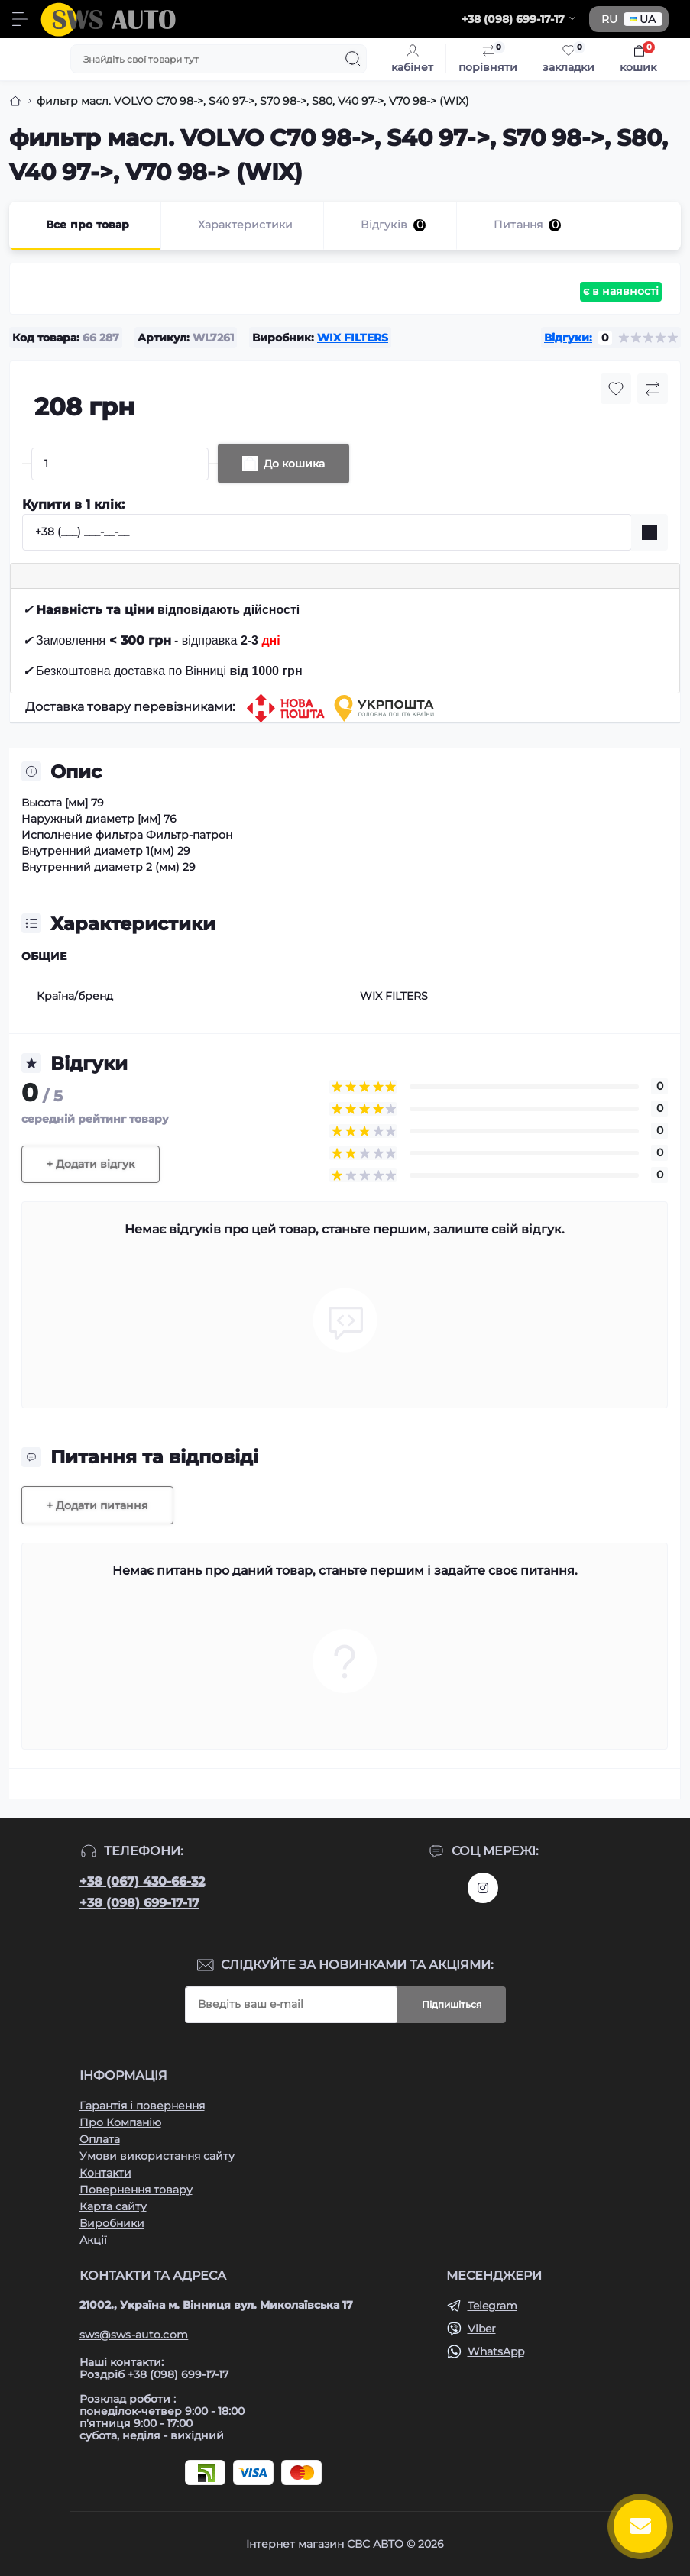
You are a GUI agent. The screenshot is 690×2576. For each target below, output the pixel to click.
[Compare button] (652, 388)
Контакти (105, 2173)
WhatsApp (496, 2351)
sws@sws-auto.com (134, 2335)
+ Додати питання (97, 1505)
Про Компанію (120, 2122)
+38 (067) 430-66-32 (142, 1881)
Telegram (492, 2306)
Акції (93, 2240)
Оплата (99, 2139)
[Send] (649, 532)
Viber (482, 2328)
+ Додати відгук (90, 1164)
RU (609, 19)
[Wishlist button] (616, 388)
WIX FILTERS (352, 337)
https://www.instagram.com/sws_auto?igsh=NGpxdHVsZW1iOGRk (483, 1888)
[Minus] (26, 463)
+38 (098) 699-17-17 (139, 1903)
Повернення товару (136, 2189)
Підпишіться (451, 2004)
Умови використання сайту (157, 2156)
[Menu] (20, 19)
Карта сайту (113, 2206)
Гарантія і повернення (142, 2105)
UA (643, 19)
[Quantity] (120, 464)
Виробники (111, 2223)
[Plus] (213, 463)
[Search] (353, 58)
